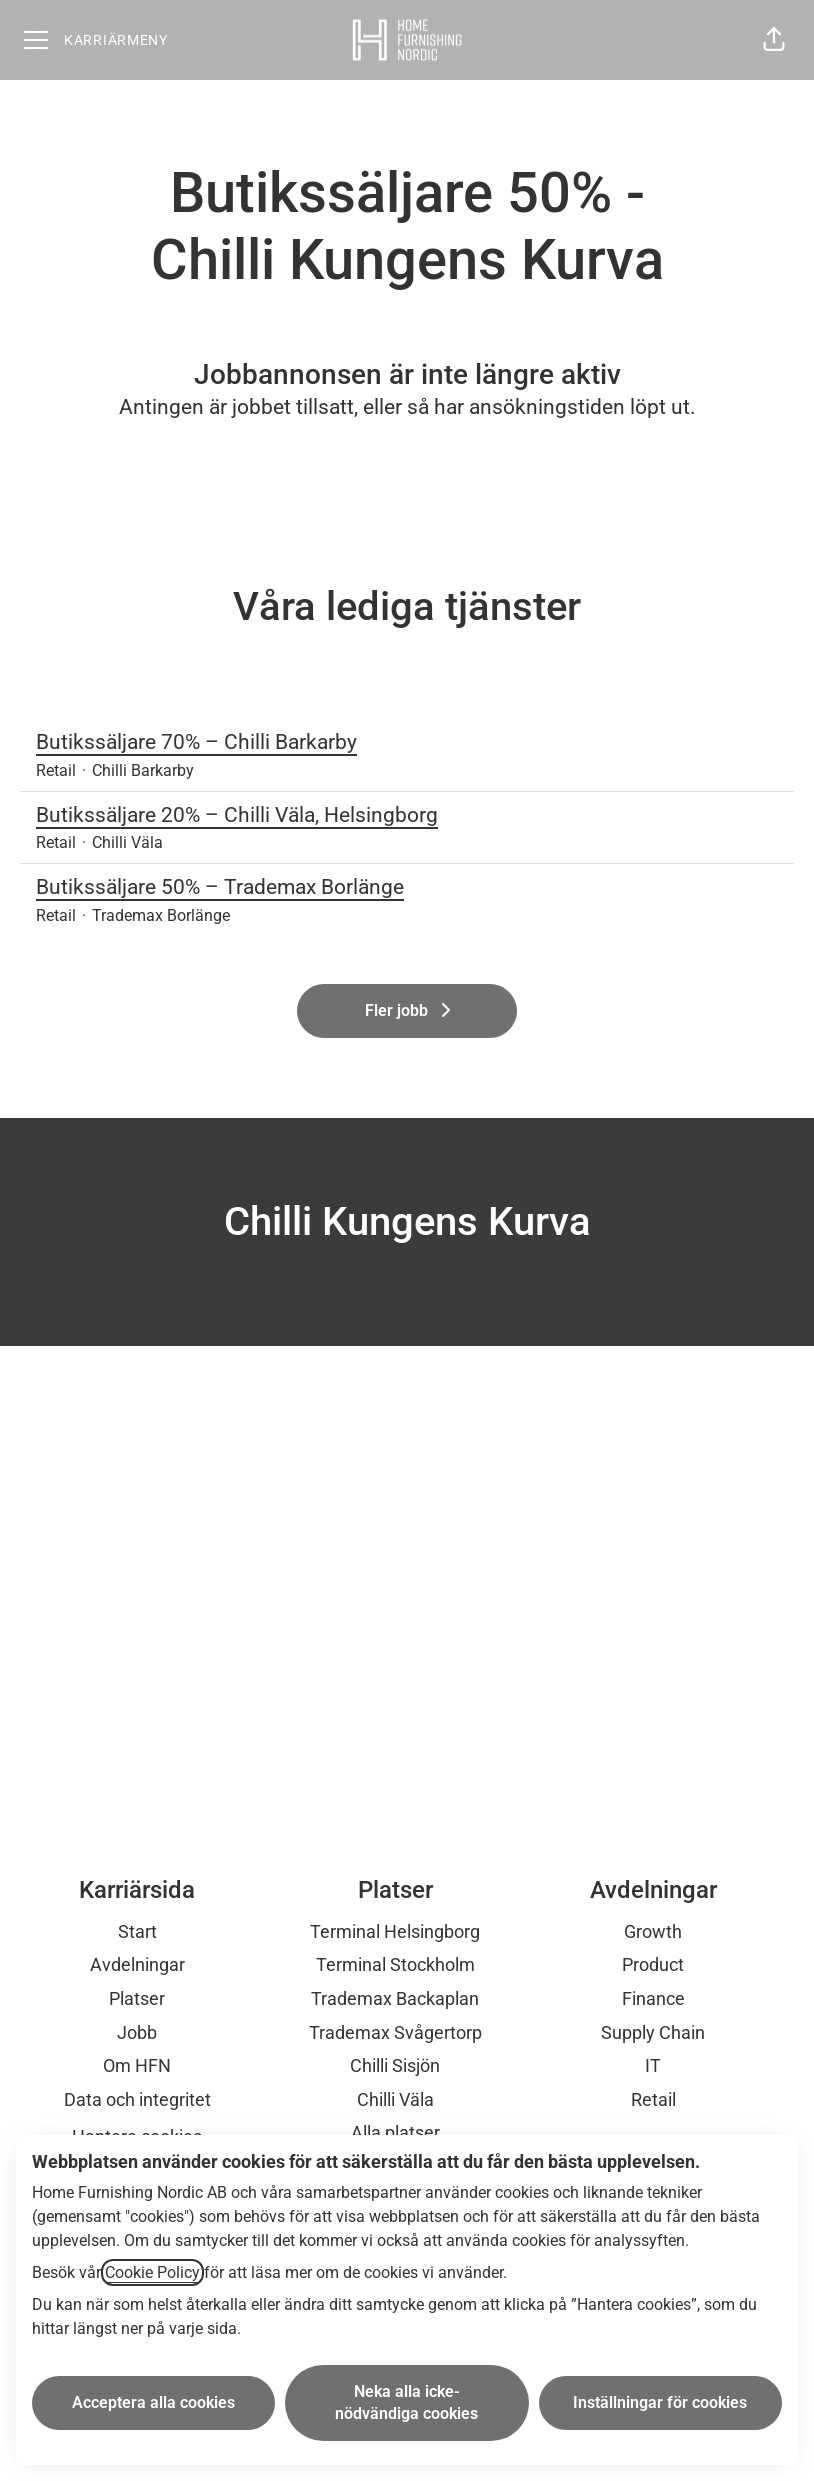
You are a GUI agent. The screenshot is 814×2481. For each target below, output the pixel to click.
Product (653, 1964)
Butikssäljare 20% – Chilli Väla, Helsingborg (407, 816)
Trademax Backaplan (395, 1998)
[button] (774, 40)
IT (653, 2065)
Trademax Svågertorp (395, 2032)
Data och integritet (137, 2099)
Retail (653, 2099)
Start (137, 1931)
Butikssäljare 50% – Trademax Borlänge (407, 888)
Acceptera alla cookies (153, 2402)
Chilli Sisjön (395, 2065)
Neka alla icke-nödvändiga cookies (406, 2402)
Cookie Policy (152, 2272)
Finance (653, 1998)
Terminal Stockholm (395, 1964)
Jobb (137, 2032)
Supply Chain (653, 2032)
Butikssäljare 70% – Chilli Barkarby (407, 743)
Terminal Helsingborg (395, 1931)
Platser (137, 1998)
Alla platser (395, 2132)
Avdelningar (137, 1964)
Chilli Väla (395, 2099)
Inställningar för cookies (660, 2402)
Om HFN (137, 2065)
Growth (653, 1931)
